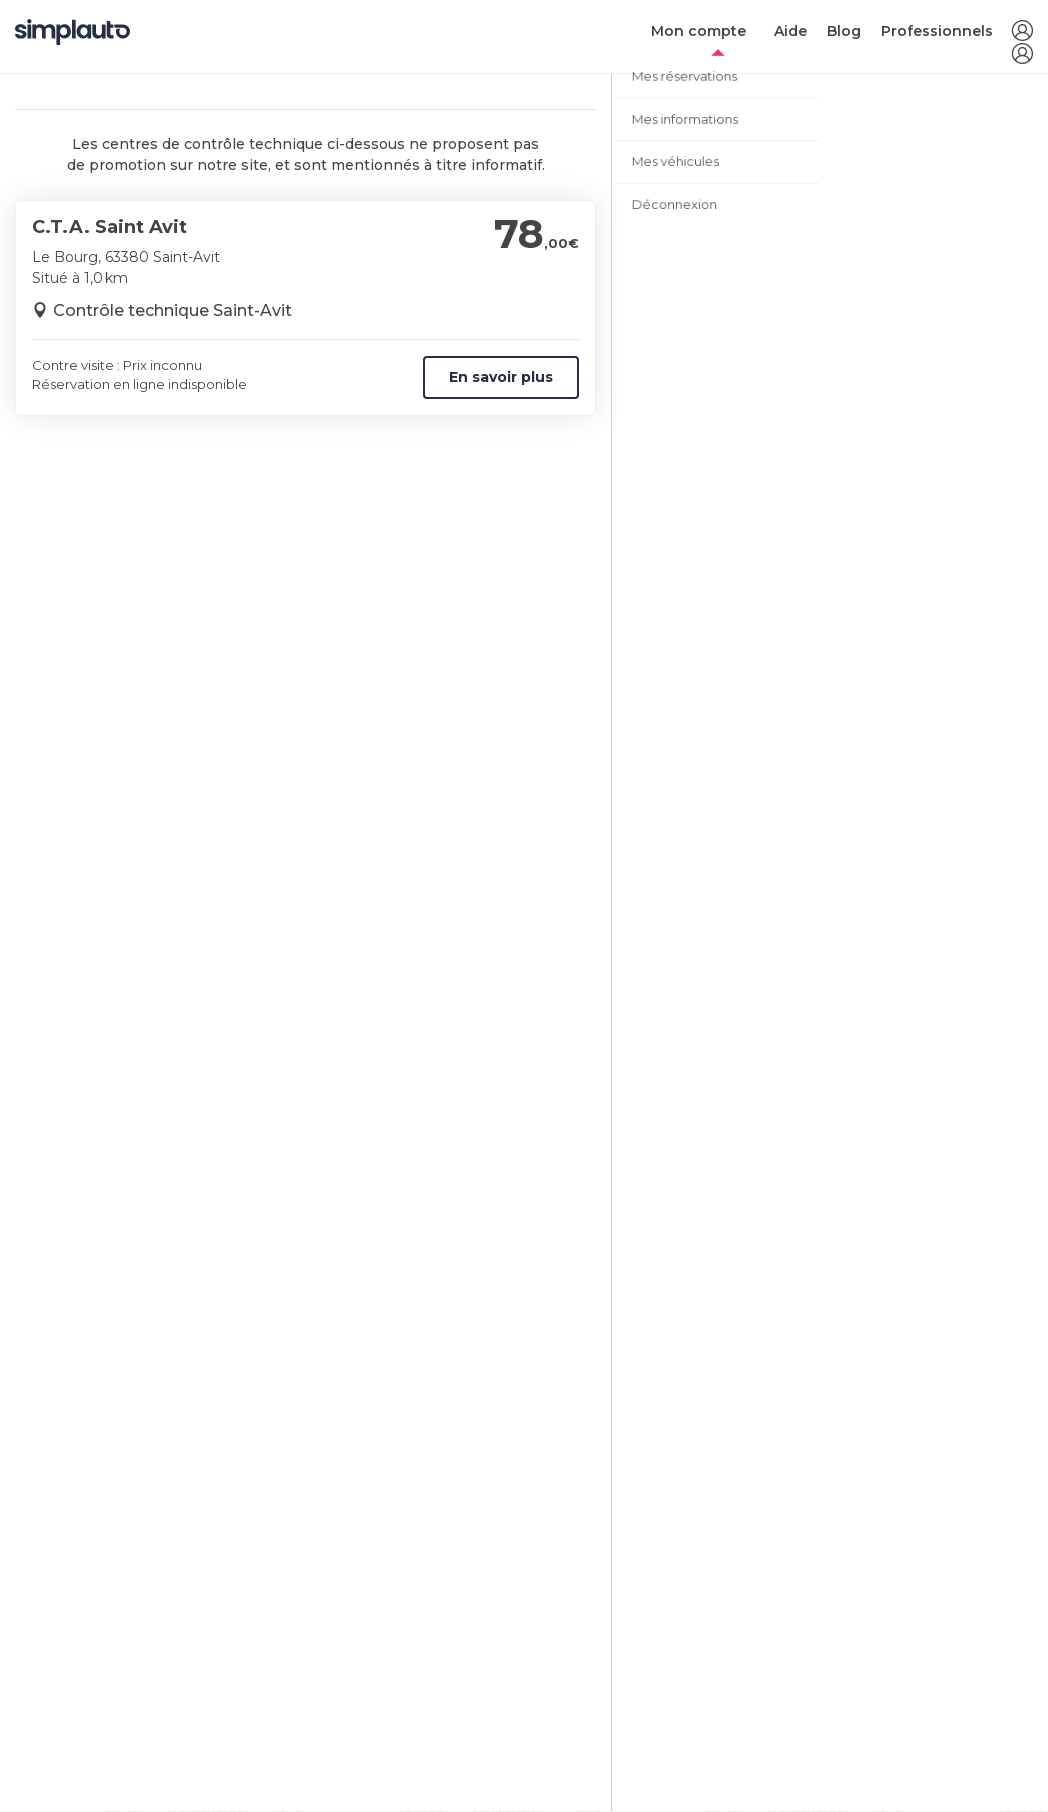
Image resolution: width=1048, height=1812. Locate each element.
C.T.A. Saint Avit (109, 227)
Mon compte (698, 31)
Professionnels (937, 31)
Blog (844, 31)
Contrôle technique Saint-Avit (172, 310)
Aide (790, 31)
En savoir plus (501, 377)
